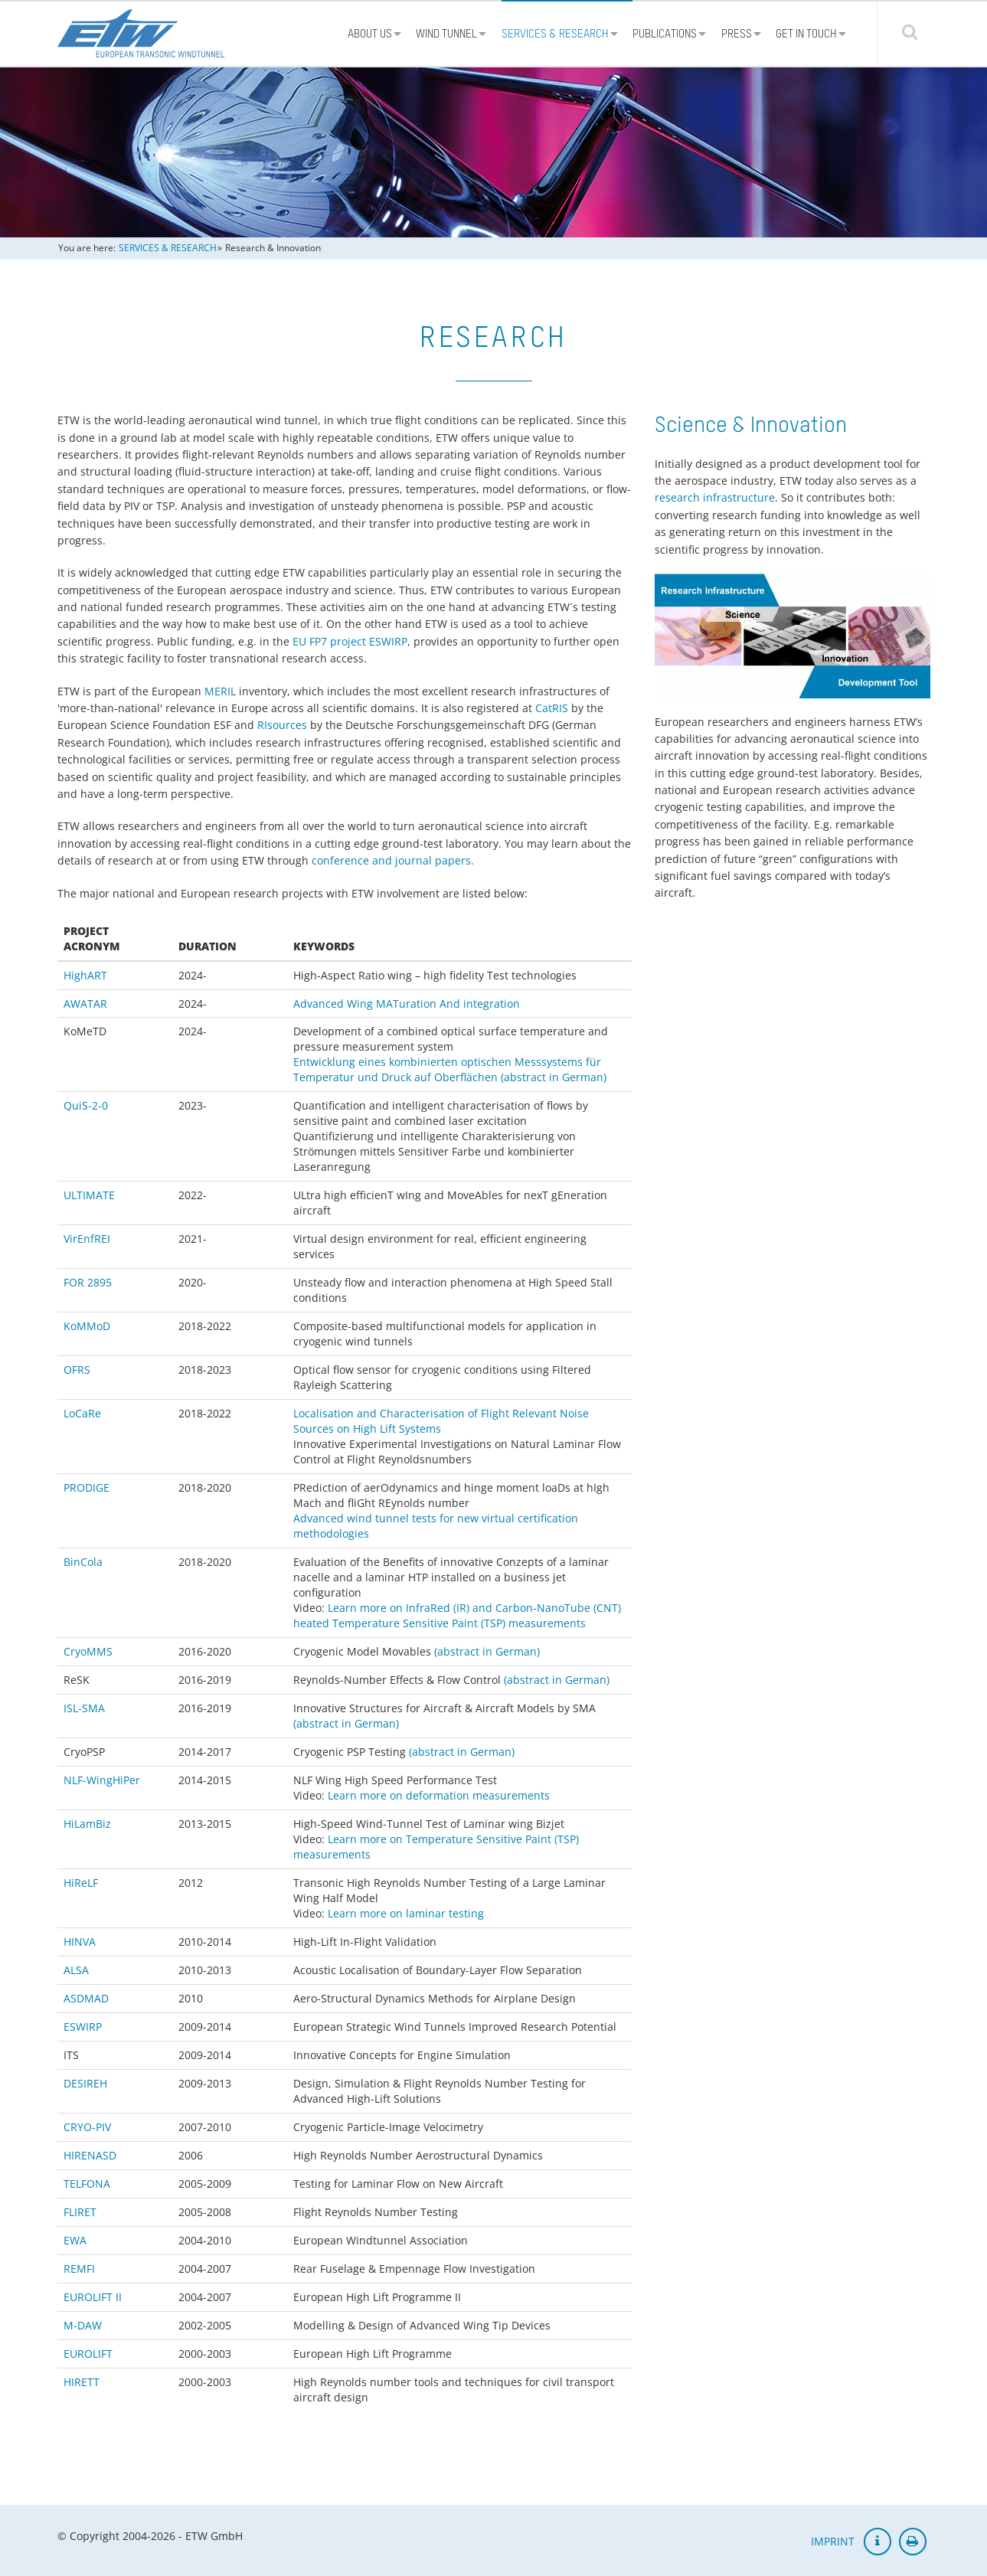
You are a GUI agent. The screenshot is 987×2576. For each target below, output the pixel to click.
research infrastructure (715, 497)
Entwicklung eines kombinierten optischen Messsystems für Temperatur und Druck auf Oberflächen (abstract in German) (449, 1069)
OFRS (77, 1369)
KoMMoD (87, 1326)
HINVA (80, 1941)
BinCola (83, 1561)
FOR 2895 (88, 1282)
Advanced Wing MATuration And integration (406, 1003)
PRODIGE (86, 1487)
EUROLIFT (88, 2353)
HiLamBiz (87, 1823)
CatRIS (551, 708)
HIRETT (82, 2382)
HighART (85, 975)
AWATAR (85, 1003)
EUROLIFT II (93, 2297)
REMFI (79, 2268)
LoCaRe (82, 1413)
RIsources (282, 725)
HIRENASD (90, 2155)
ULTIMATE (89, 1195)
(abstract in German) (487, 1651)
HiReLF (81, 1882)
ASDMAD (86, 1998)
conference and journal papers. (393, 860)
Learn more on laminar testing (406, 1913)
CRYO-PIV (87, 2127)
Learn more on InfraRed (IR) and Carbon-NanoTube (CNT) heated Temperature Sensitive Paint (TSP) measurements (457, 1615)
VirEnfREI (87, 1238)
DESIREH (85, 2083)
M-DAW (83, 2325)
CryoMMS (88, 1651)
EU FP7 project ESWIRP (350, 641)
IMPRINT (833, 2541)
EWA (75, 2240)
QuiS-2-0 (86, 1105)
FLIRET (80, 2212)
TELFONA (87, 2183)
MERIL (220, 691)
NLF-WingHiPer (102, 1780)
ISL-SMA (84, 1708)
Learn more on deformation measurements (439, 1795)
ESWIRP (83, 2026)
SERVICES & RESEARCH (168, 247)
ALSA (76, 1970)
